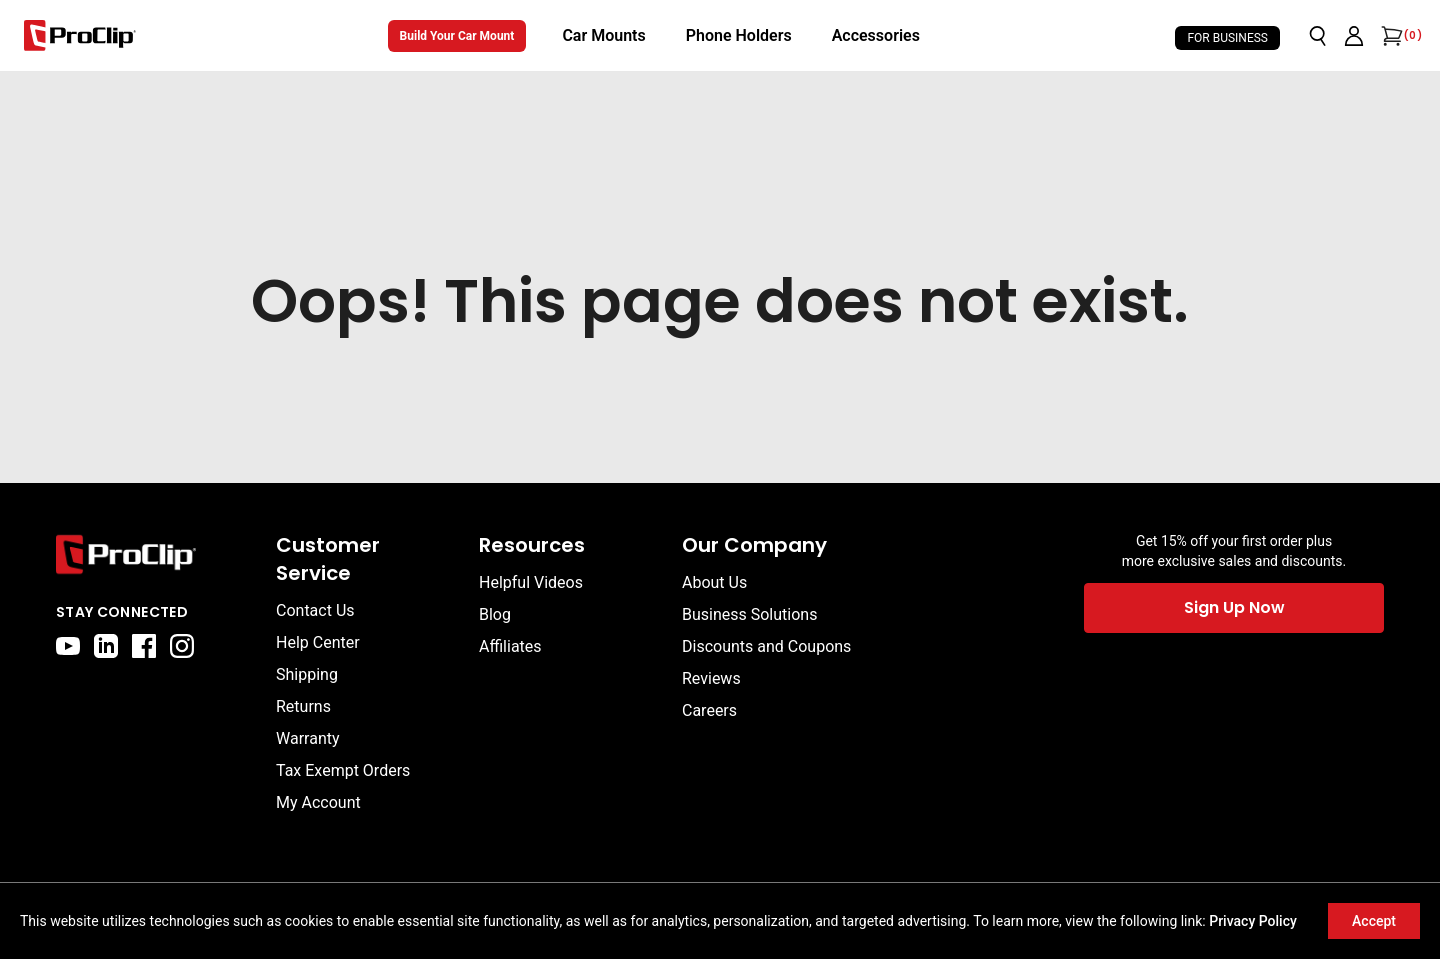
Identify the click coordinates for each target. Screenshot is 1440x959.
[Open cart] (1390, 36)
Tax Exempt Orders (343, 770)
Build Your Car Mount (457, 36)
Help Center (318, 642)
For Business (1227, 38)
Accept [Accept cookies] (1374, 921)
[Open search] (1318, 36)
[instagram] (182, 646)
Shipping (307, 674)
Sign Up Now (1234, 607)
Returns (303, 706)
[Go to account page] (1354, 36)
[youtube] (68, 646)
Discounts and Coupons (766, 646)
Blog (495, 614)
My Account (318, 802)
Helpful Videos (531, 582)
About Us (714, 582)
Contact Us (315, 610)
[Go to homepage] (80, 35)
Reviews (711, 678)
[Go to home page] (156, 554)
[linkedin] (106, 646)
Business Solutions (749, 614)
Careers (709, 710)
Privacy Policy (1253, 921)
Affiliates (510, 646)
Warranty (308, 738)
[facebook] (144, 646)
